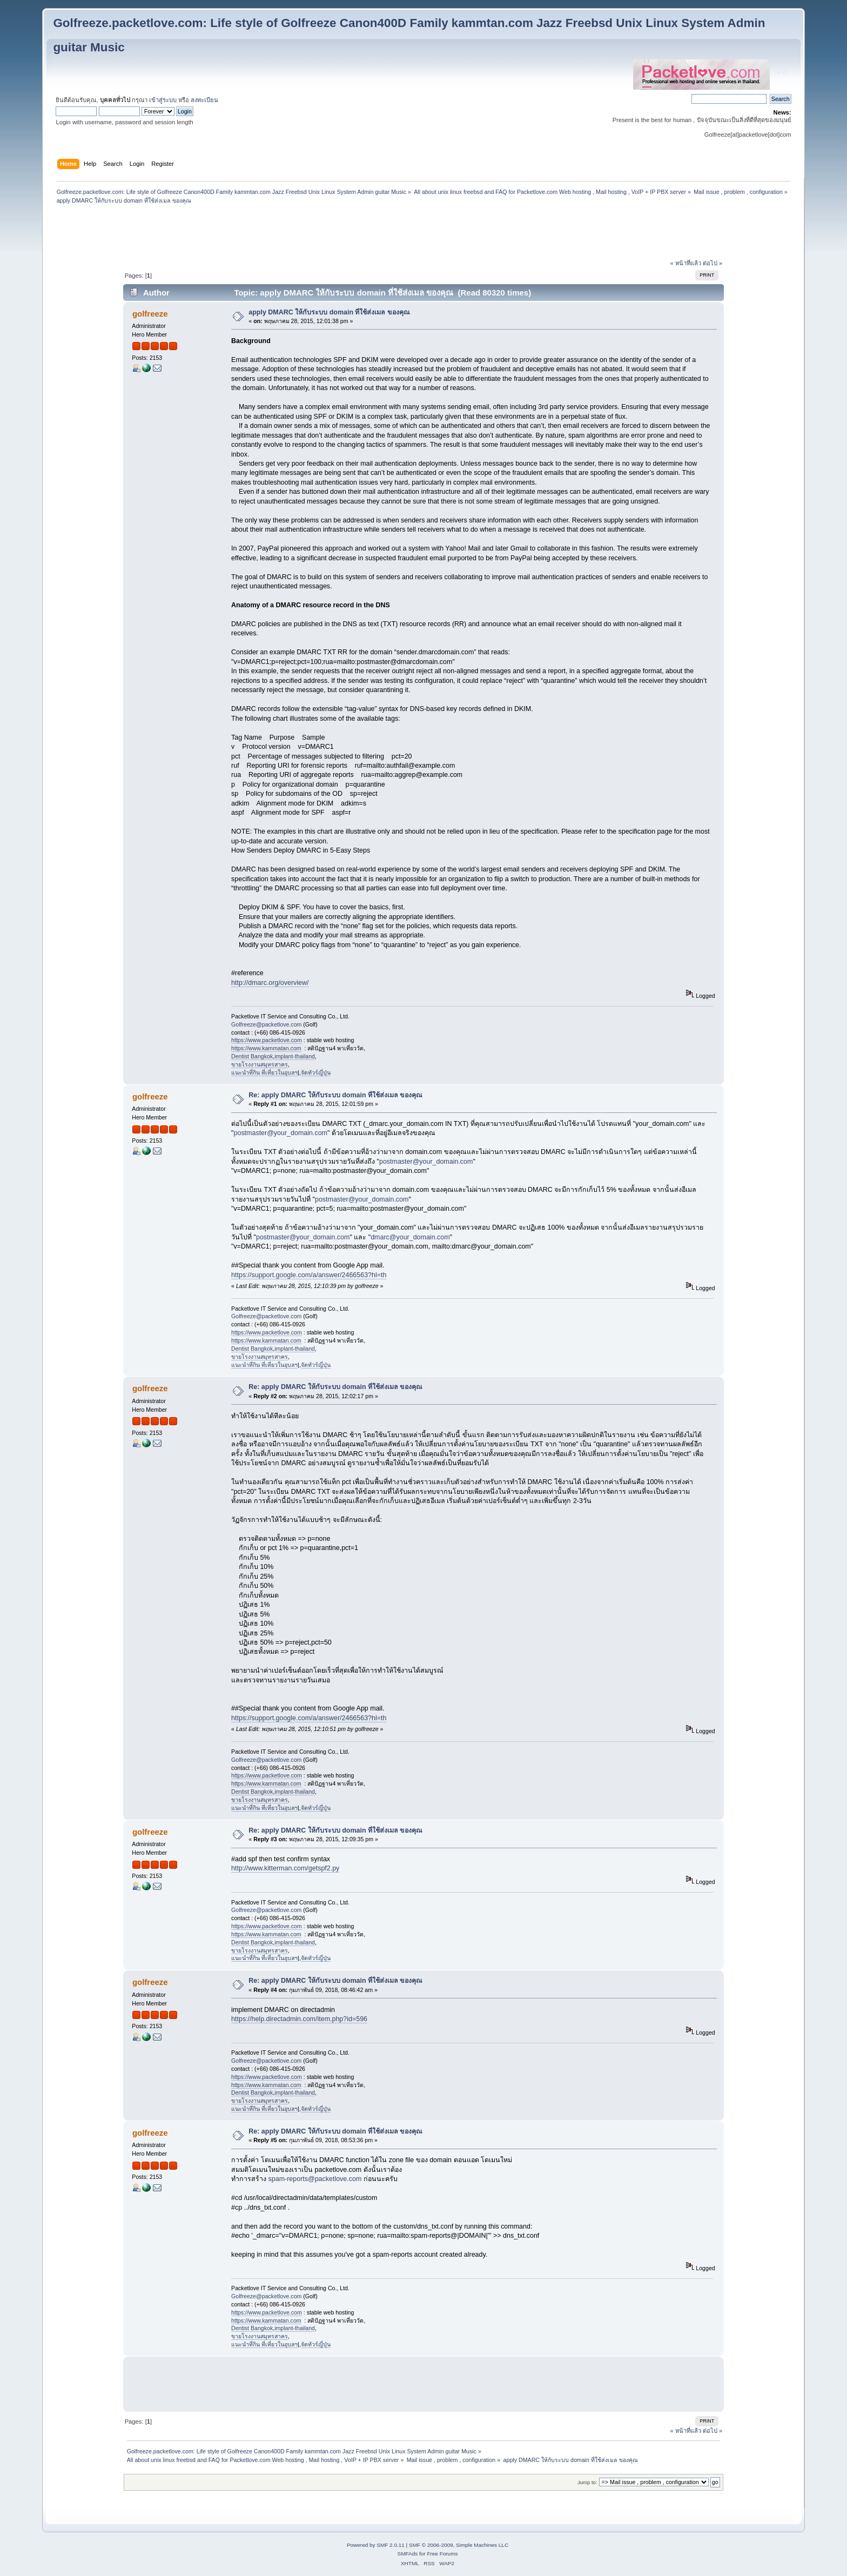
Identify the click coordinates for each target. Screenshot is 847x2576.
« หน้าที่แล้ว (685, 263)
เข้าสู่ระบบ (163, 100)
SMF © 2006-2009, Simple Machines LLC (458, 2545)
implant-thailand (294, 1056)
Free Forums (442, 2554)
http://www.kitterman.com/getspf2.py (285, 1868)
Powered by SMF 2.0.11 (376, 2545)
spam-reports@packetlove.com (315, 2179)
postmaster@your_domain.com (280, 1133)
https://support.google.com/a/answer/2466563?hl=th (308, 1275)
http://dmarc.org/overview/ (269, 983)
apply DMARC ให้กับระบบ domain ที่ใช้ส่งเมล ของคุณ (329, 312)
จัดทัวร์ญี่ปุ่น (316, 1072)
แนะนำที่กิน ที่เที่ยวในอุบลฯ (264, 1072)
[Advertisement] (423, 232)
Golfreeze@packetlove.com (266, 1024)
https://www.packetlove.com (266, 1040)
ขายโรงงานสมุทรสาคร (259, 1064)
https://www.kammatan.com (266, 1048)
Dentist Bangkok (252, 1056)
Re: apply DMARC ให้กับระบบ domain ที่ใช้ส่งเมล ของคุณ (335, 1095)
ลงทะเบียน (204, 100)
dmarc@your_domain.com (410, 1237)
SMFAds (408, 2554)
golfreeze (150, 313)
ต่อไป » (712, 263)
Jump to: (587, 2482)
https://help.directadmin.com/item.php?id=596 (299, 2019)
